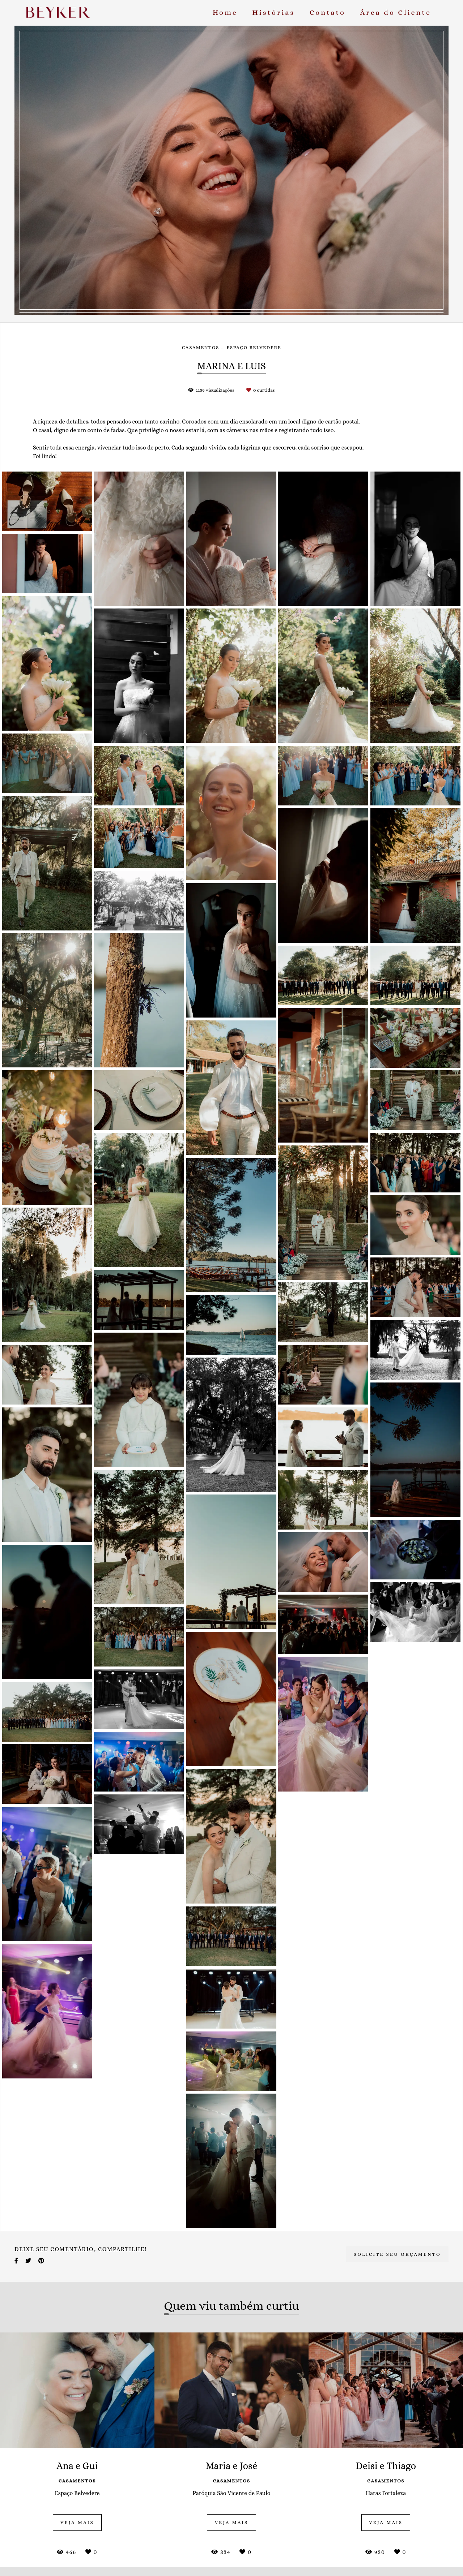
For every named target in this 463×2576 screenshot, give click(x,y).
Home (225, 12)
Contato (327, 12)
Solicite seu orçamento (397, 2254)
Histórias (273, 12)
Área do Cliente (395, 12)
